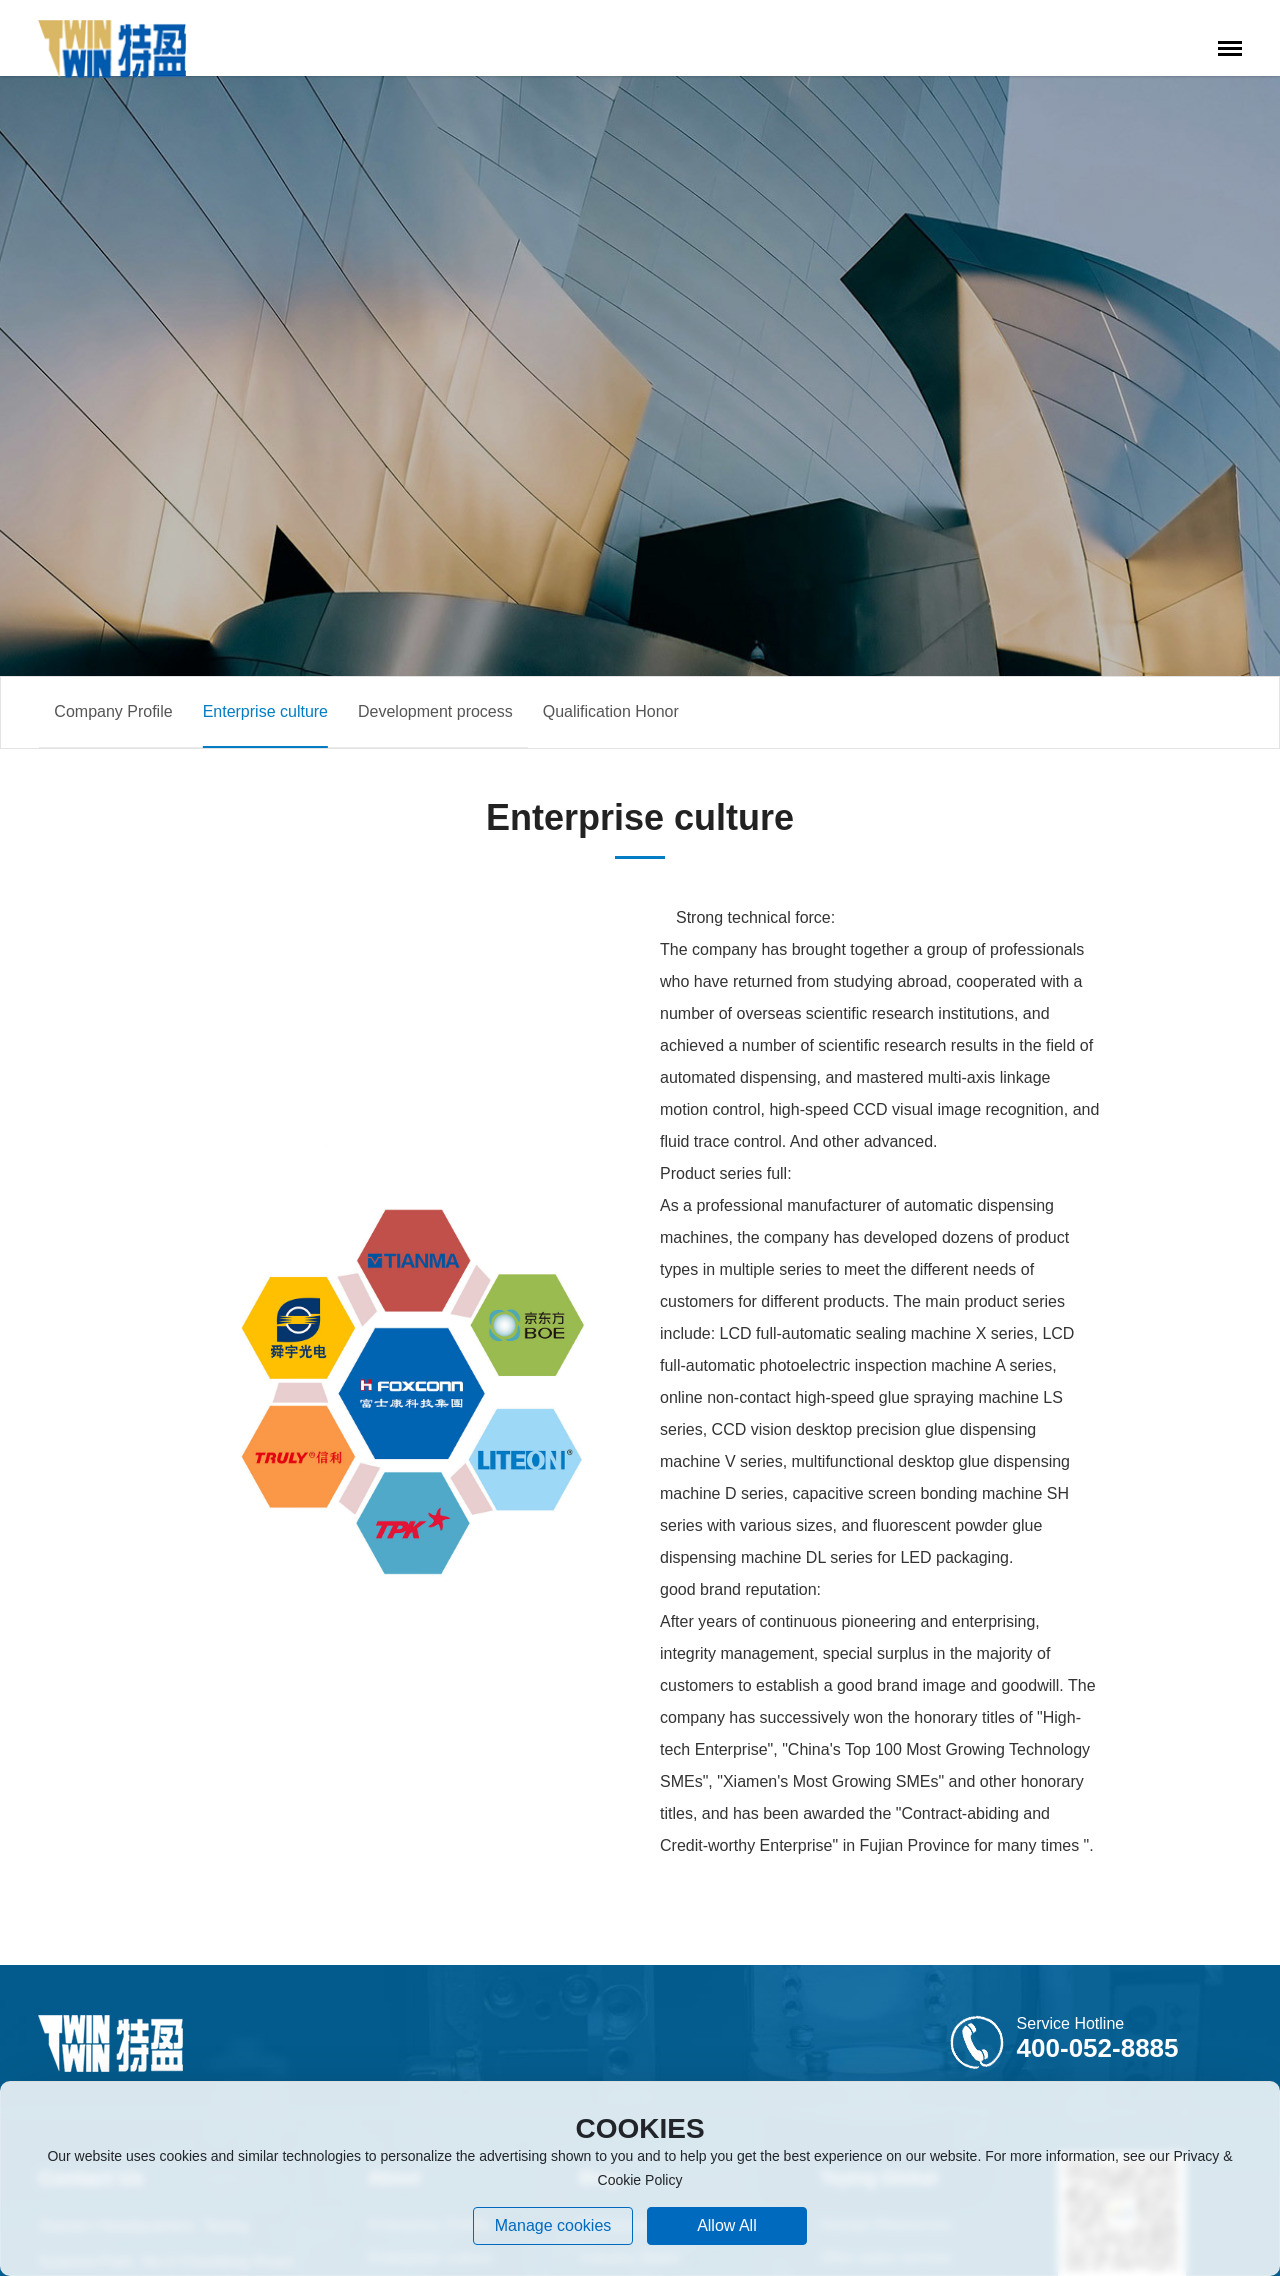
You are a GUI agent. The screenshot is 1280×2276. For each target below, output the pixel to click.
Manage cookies (553, 2225)
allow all (727, 2225)
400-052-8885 (1098, 2048)
